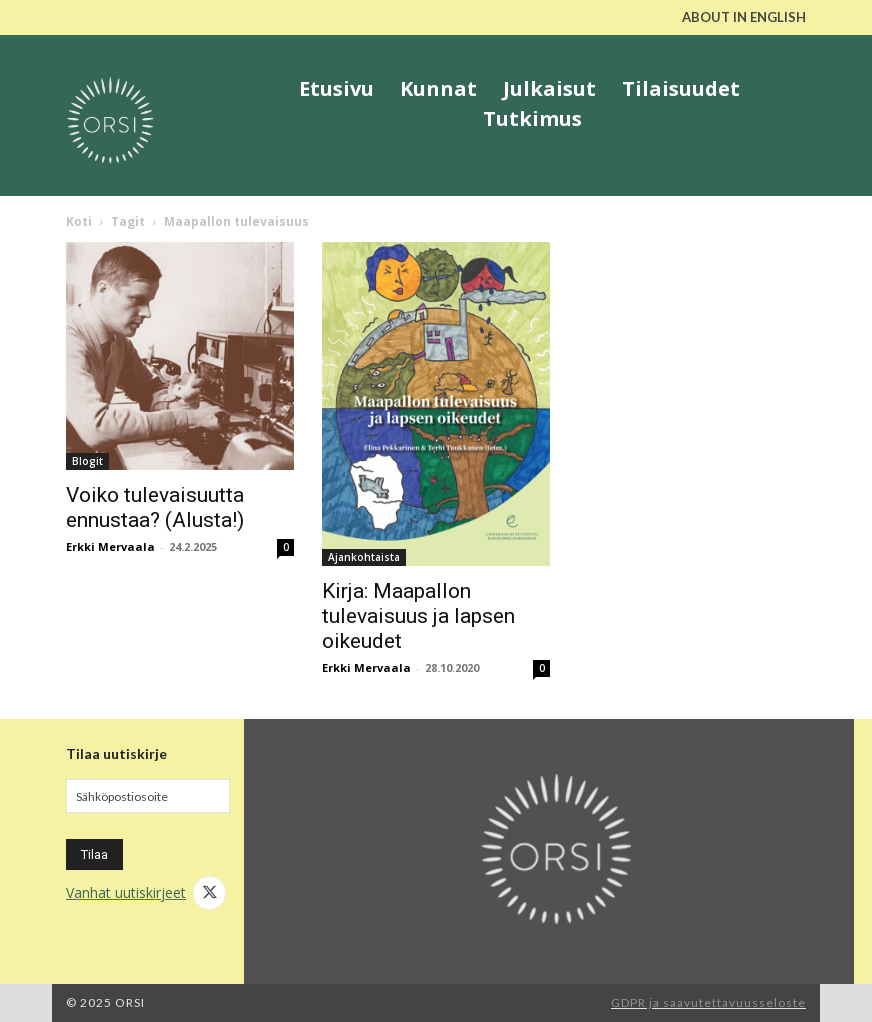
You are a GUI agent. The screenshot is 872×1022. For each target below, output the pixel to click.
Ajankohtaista (364, 557)
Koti (79, 221)
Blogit (87, 461)
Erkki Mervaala (110, 546)
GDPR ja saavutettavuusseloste (708, 1002)
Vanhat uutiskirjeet (126, 892)
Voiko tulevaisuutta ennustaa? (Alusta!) (155, 507)
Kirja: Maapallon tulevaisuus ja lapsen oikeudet (418, 616)
